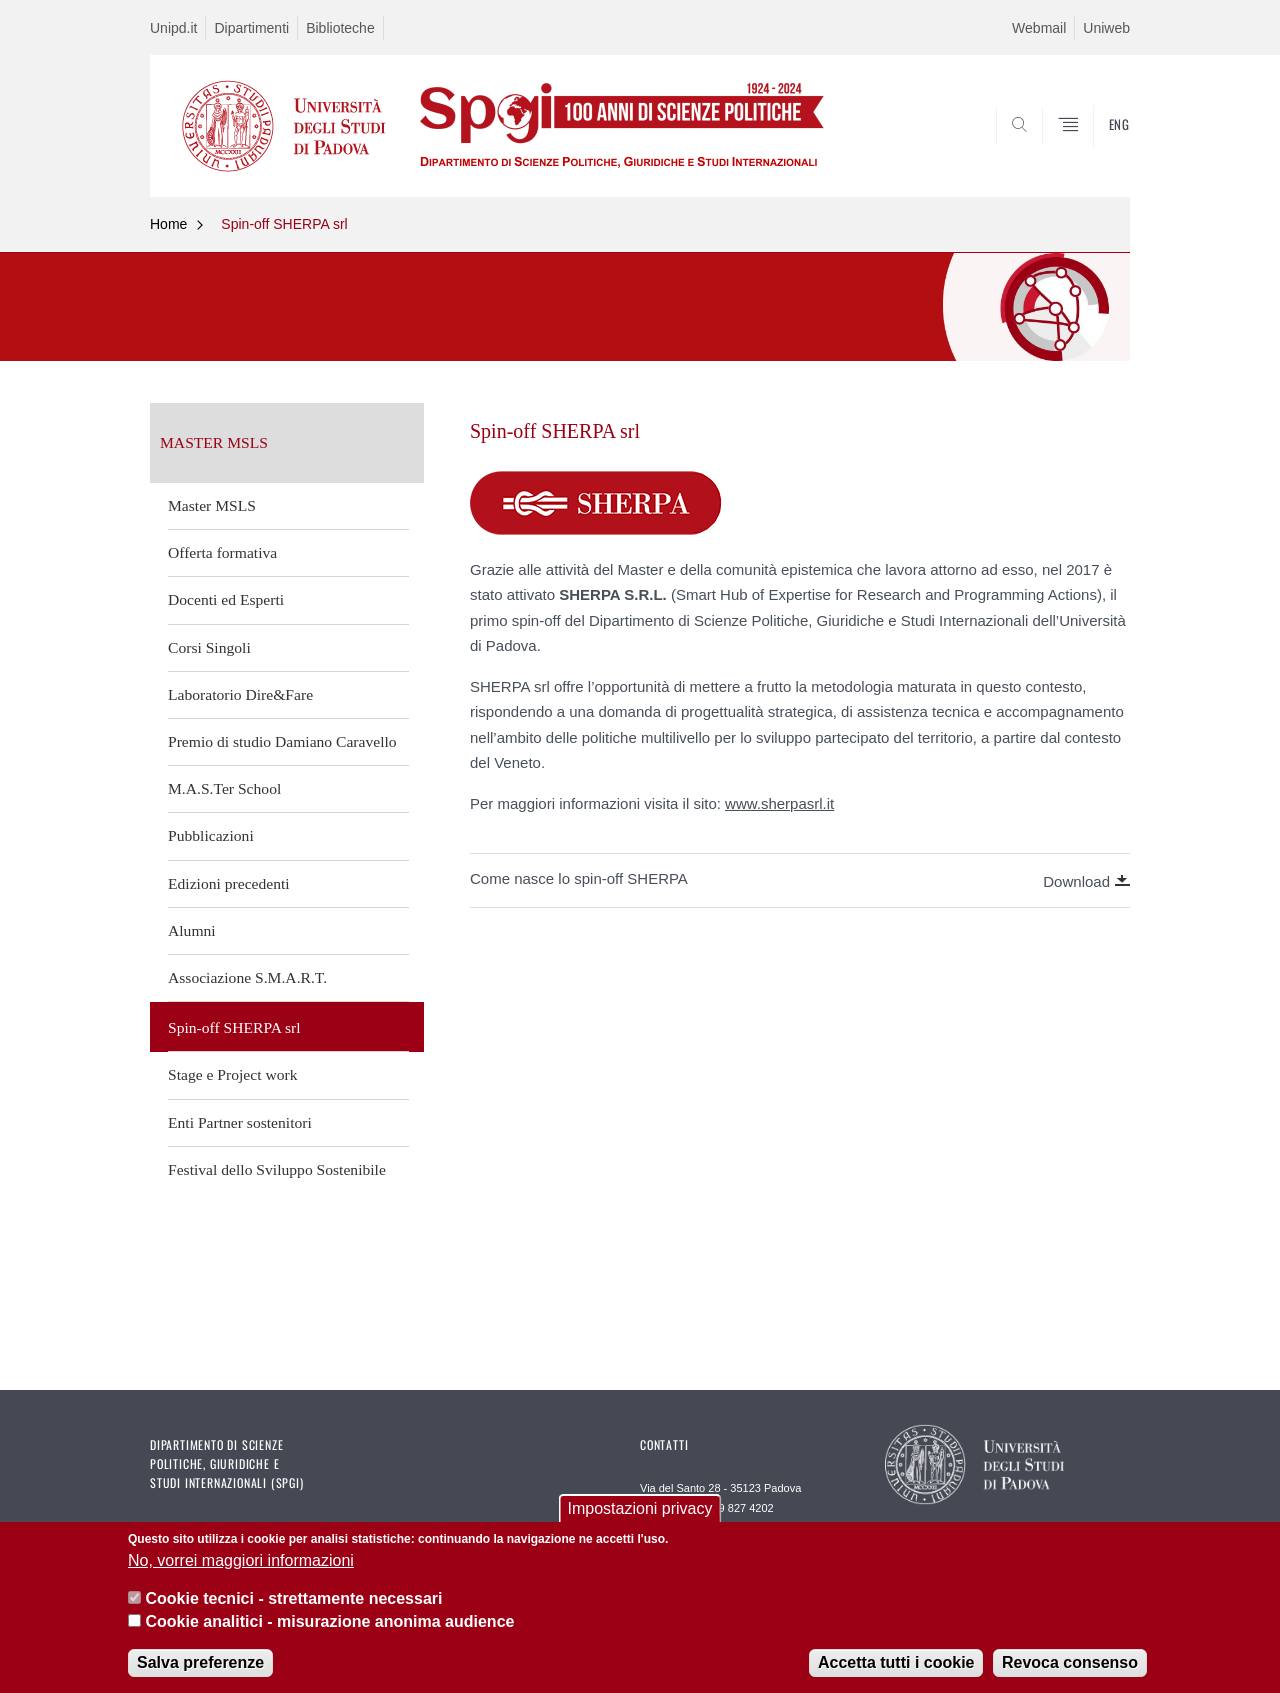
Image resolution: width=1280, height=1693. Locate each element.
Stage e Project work (232, 1074)
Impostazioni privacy (640, 1509)
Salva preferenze (200, 1663)
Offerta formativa (222, 552)
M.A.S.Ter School (224, 788)
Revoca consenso (1070, 1663)
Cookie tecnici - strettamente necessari (293, 1599)
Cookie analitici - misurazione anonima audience (329, 1622)
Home (168, 224)
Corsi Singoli (209, 647)
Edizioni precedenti (229, 883)
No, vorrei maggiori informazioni (241, 1561)
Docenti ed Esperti (226, 599)
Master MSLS (212, 505)
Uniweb (1106, 28)
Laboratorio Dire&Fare (240, 694)
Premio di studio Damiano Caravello (282, 741)
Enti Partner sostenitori (240, 1122)
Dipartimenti (251, 28)
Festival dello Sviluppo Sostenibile (277, 1169)
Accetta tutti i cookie (896, 1663)
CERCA (1099, 149)
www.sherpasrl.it (779, 803)
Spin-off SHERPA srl (284, 224)
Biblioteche (340, 28)
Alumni (192, 930)
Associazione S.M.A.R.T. (247, 977)
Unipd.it (173, 28)
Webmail (1039, 28)
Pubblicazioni (211, 835)
